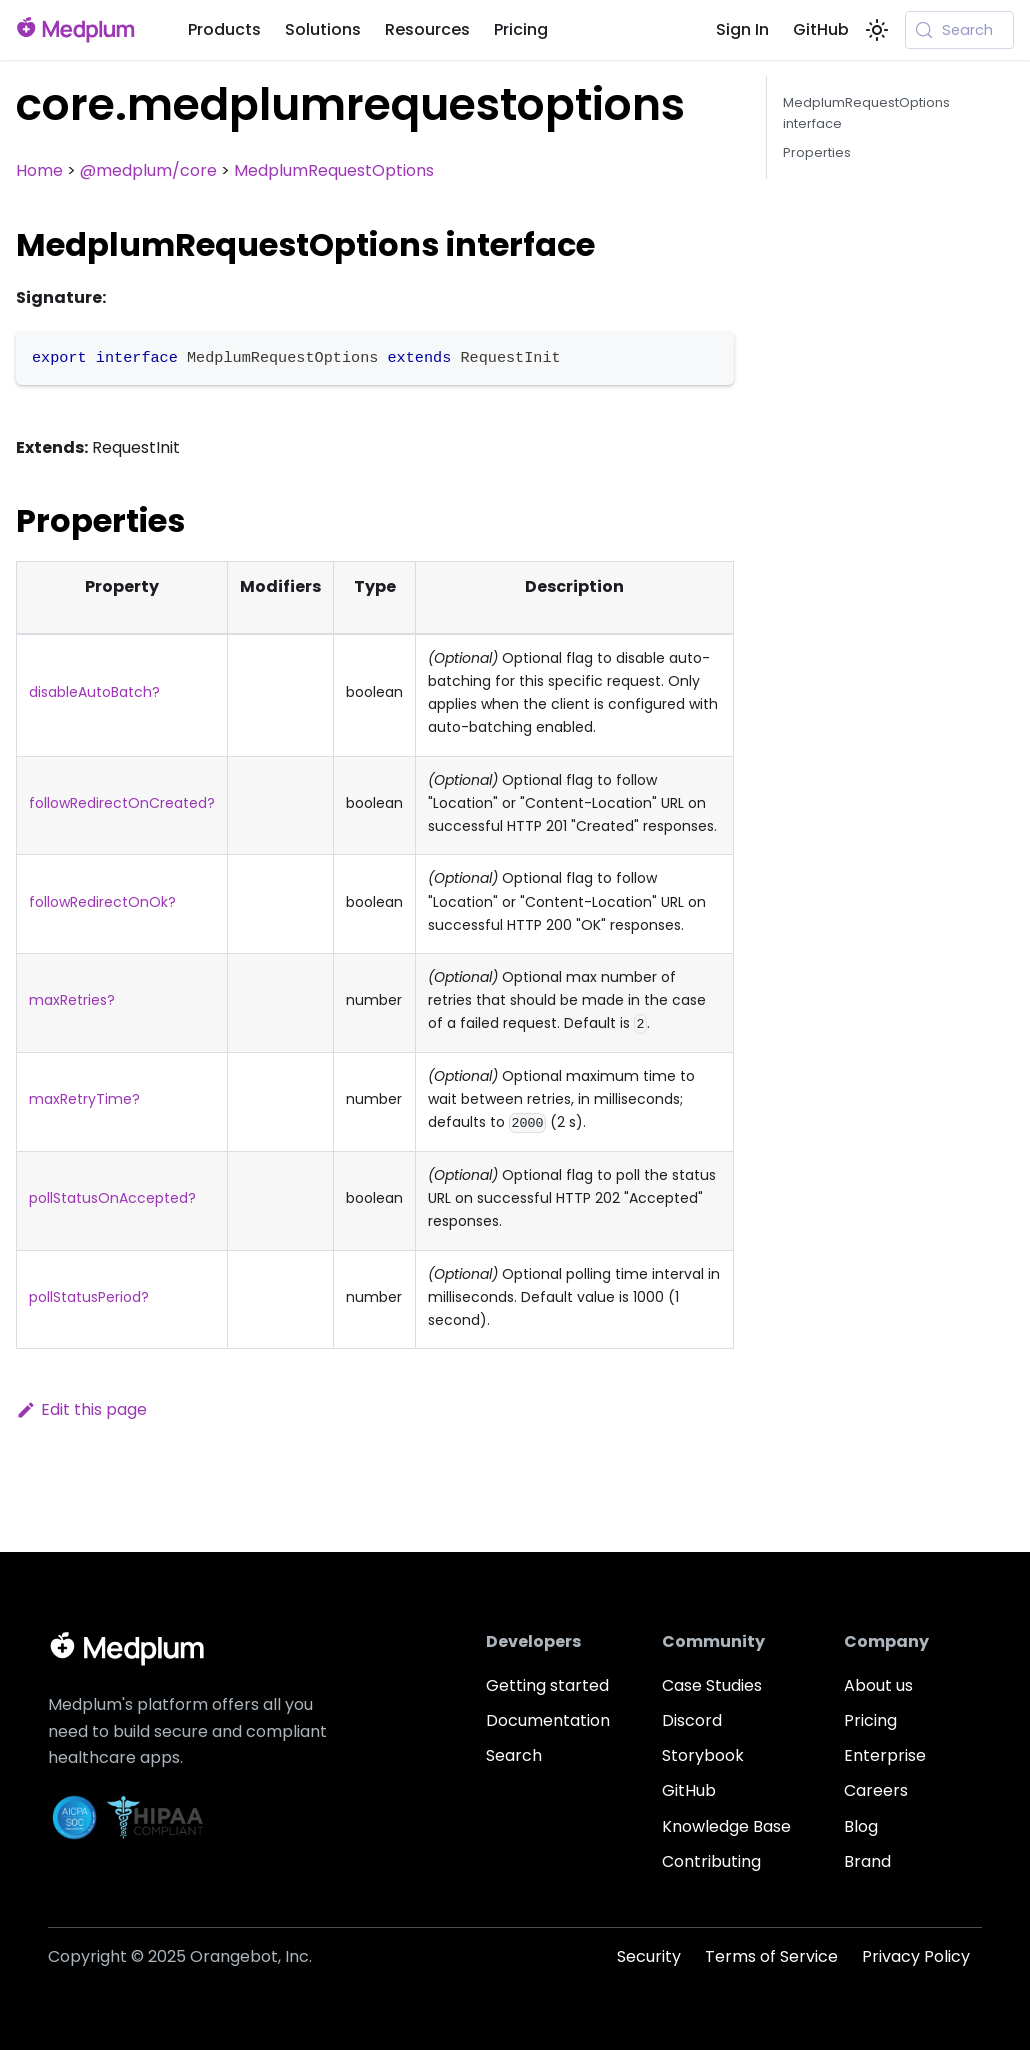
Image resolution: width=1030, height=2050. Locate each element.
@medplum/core (148, 170)
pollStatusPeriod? (89, 1297)
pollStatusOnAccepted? (112, 1198)
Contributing (711, 1861)
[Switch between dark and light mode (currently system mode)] (877, 30)
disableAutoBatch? (94, 692)
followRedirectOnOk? (102, 902)
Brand (867, 1861)
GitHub (821, 29)
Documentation (548, 1720)
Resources (427, 29)
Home (39, 170)
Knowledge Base (726, 1826)
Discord (692, 1720)
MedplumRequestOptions (334, 170)
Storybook (703, 1755)
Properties (817, 152)
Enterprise (885, 1755)
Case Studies (712, 1685)
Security (649, 1956)
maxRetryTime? (84, 1099)
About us (878, 1685)
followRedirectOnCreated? (122, 803)
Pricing (521, 29)
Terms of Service (771, 1956)
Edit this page (81, 1409)
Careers (876, 1790)
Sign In (742, 29)
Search (514, 1755)
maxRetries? (72, 1000)
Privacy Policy (916, 1956)
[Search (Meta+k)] (959, 30)
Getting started (547, 1685)
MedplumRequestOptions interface (866, 113)
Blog (861, 1826)
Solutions (323, 29)
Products (224, 29)
